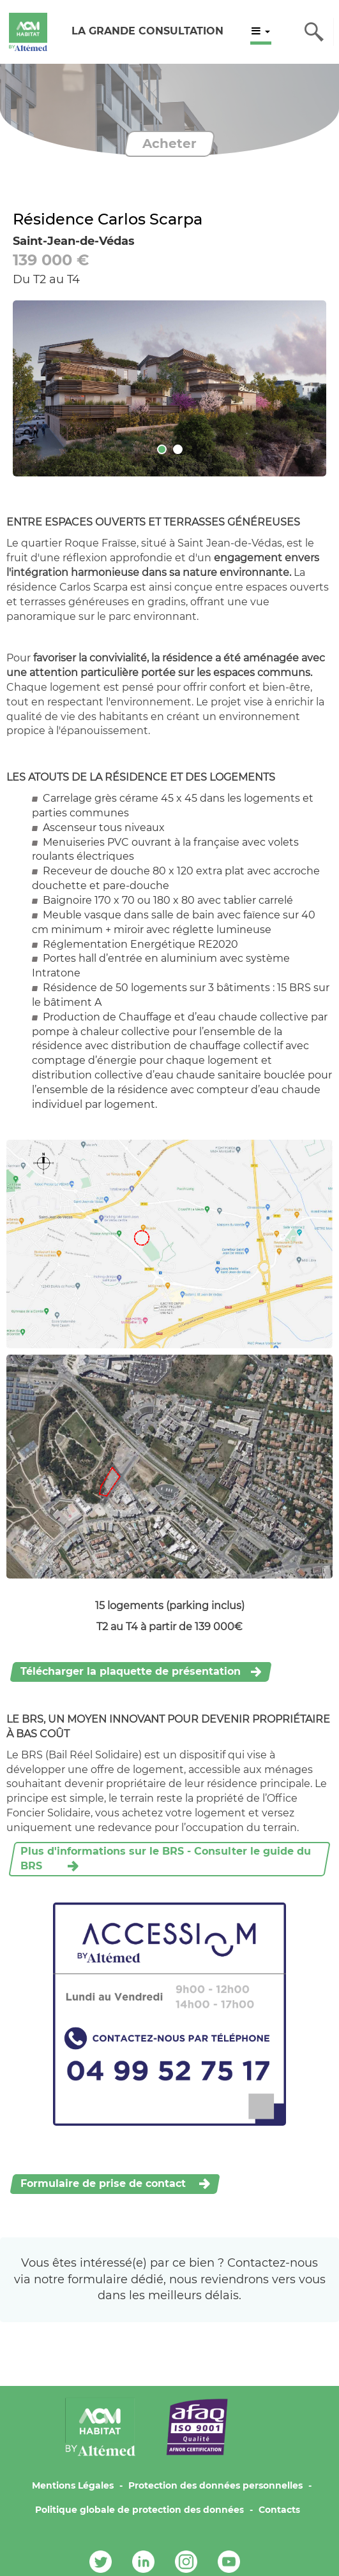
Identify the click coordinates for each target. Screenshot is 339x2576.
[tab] (162, 449)
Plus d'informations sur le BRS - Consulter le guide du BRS (165, 1858)
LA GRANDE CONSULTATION (147, 31)
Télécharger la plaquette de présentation (130, 1671)
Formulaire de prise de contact (104, 2183)
